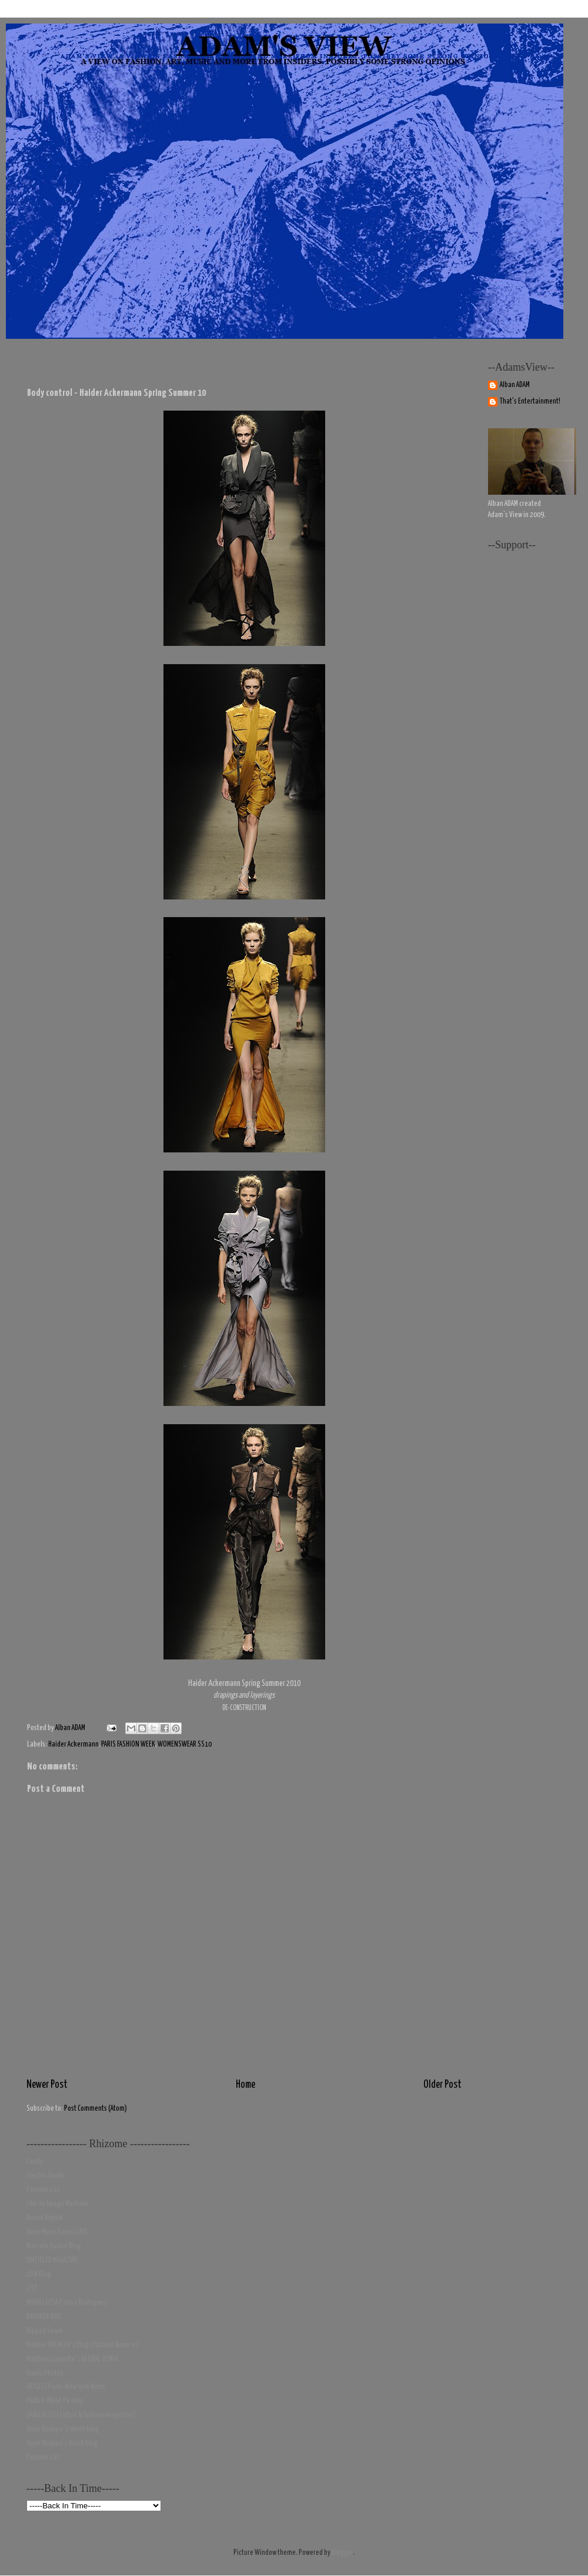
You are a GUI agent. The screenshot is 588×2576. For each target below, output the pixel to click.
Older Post (442, 2085)
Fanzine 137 (43, 2190)
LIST (32, 2288)
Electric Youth (45, 2176)
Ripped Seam (44, 2331)
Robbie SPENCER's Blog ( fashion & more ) (82, 2345)
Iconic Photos (45, 2373)
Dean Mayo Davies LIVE (57, 2232)
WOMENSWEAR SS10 (185, 1744)
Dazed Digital (44, 2218)
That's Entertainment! (530, 401)
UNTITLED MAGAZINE (52, 2260)
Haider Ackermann (73, 1744)
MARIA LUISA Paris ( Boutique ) (66, 2303)
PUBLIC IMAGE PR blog (54, 2401)
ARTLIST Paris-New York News (65, 2387)
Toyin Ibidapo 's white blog (62, 2429)
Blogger (342, 2553)
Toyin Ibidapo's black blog (62, 2443)
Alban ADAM (515, 385)
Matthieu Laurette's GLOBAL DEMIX (72, 2359)
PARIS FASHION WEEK (128, 1744)
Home (245, 2085)
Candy (34, 2161)
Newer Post (47, 2085)
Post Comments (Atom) (95, 2108)
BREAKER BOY (43, 2317)
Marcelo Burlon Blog (53, 2246)
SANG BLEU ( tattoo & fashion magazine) (80, 2415)
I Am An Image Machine (57, 2204)
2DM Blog (38, 2274)
